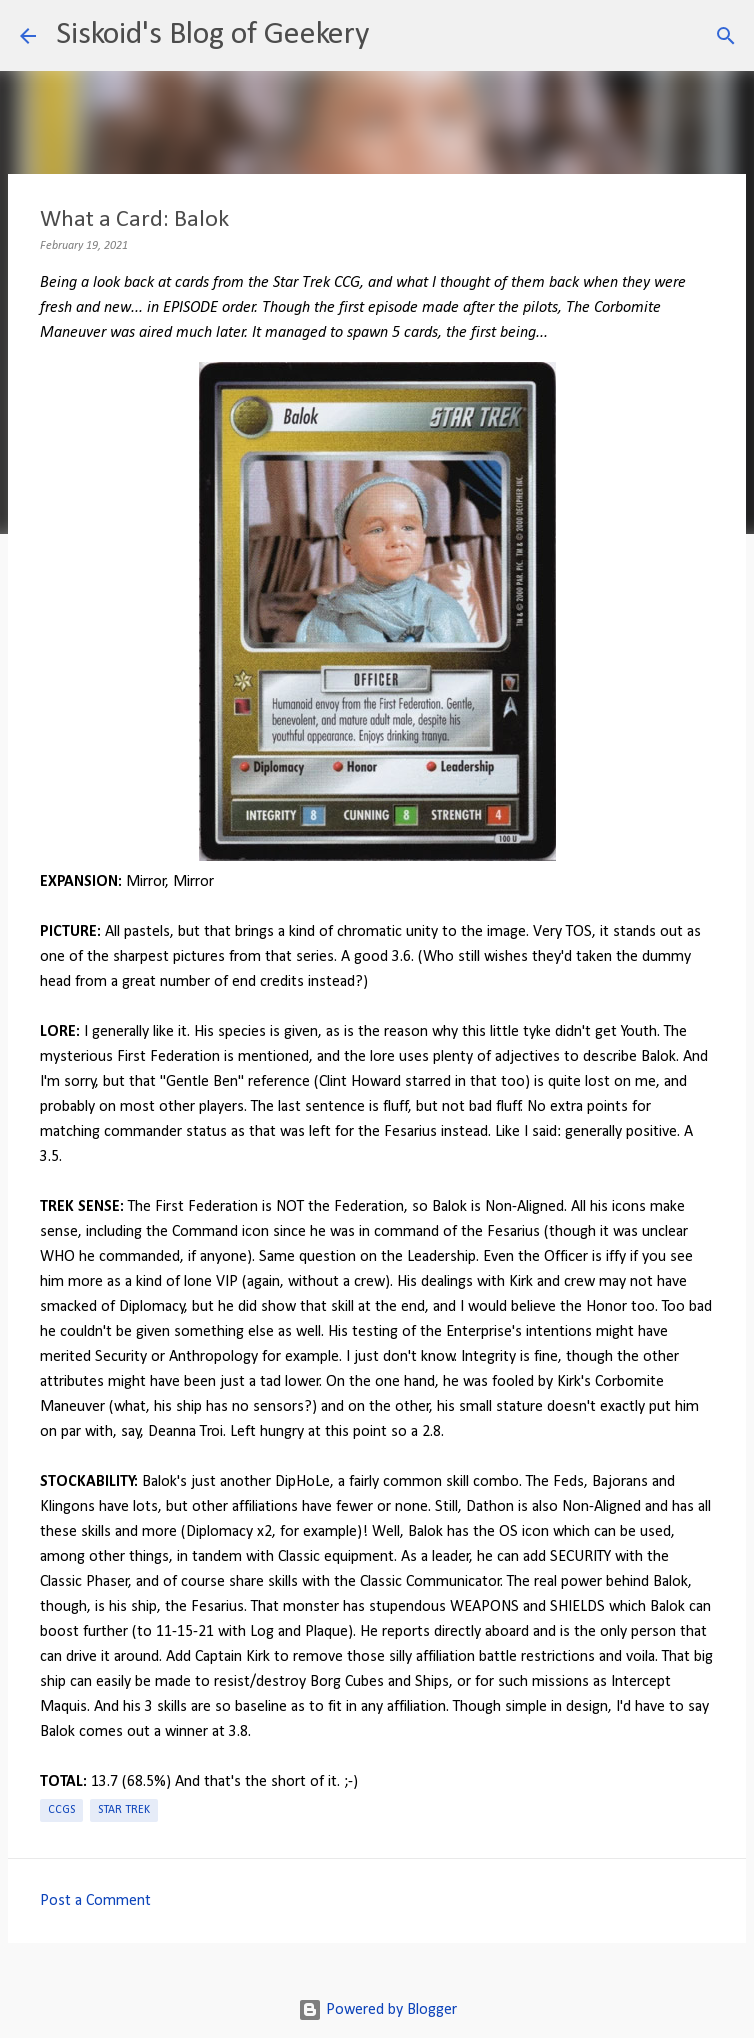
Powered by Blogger (377, 2010)
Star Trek (124, 1810)
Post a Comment (95, 1901)
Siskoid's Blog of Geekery (212, 35)
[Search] (397, 36)
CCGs (61, 1810)
